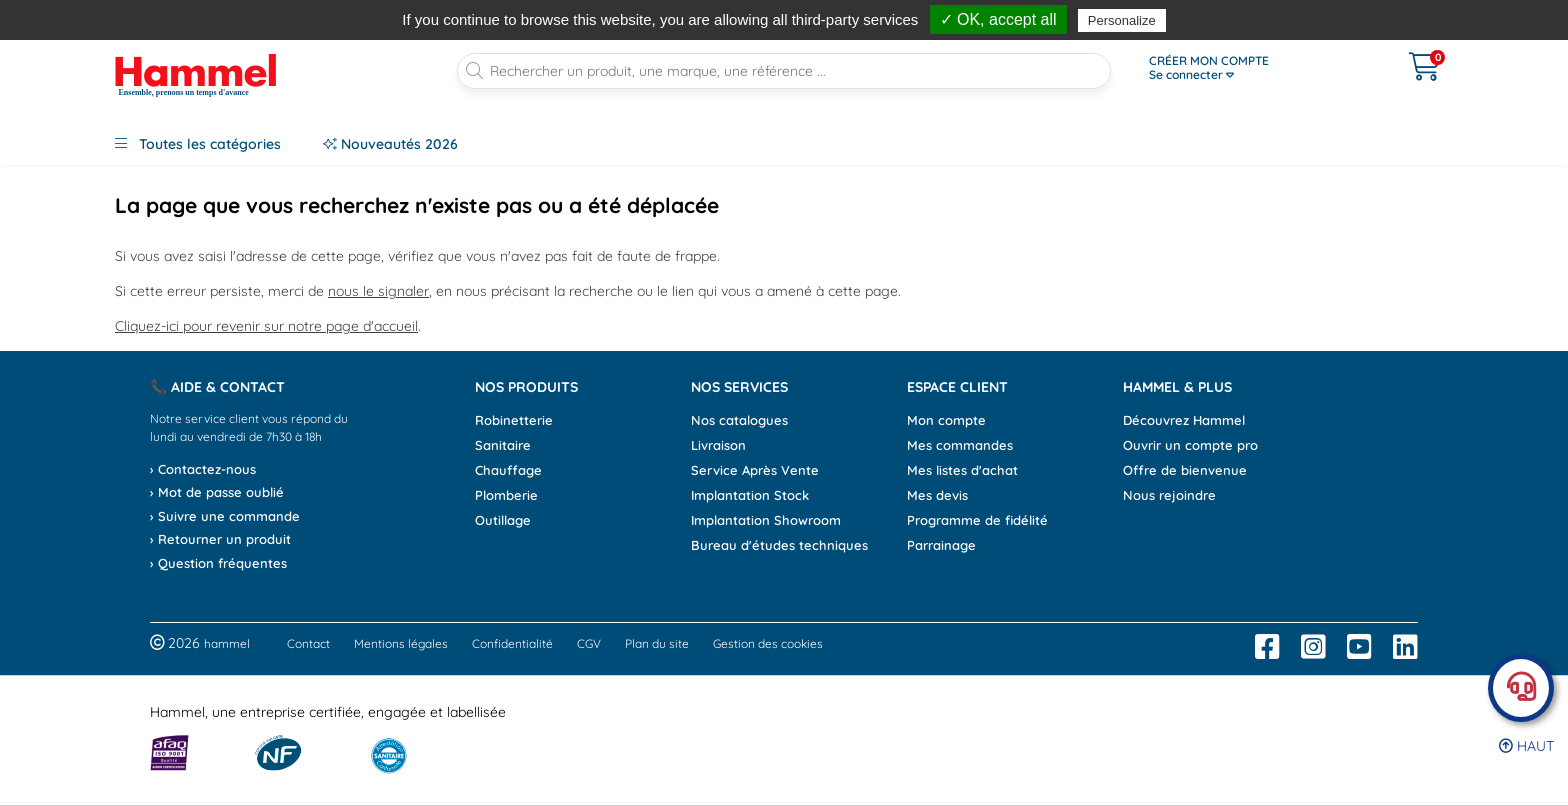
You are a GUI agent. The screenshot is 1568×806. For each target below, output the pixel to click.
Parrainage (941, 545)
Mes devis (937, 495)
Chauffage (508, 470)
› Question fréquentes (218, 563)
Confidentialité (512, 643)
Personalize (1122, 20)
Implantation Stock (750, 495)
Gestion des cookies (768, 643)
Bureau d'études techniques (779, 545)
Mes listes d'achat (962, 470)
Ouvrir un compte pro (1190, 445)
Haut (1526, 746)
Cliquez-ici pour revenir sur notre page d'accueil (266, 326)
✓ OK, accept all (998, 19)
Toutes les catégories (198, 144)
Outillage (503, 520)
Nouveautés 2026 (390, 144)
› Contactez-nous (203, 469)
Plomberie (506, 495)
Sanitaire (503, 445)
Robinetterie (514, 420)
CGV (589, 643)
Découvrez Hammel (1184, 420)
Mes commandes (960, 445)
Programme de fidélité (977, 520)
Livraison (718, 445)
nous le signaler (378, 291)
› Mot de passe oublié (217, 492)
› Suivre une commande (225, 516)
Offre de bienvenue (1185, 470)
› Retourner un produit (220, 539)
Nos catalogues (739, 420)
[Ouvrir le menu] (1254, 68)
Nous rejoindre (1169, 495)
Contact (308, 643)
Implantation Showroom (766, 520)
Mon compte (946, 420)
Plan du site (657, 643)
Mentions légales (401, 643)
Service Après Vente (755, 470)
